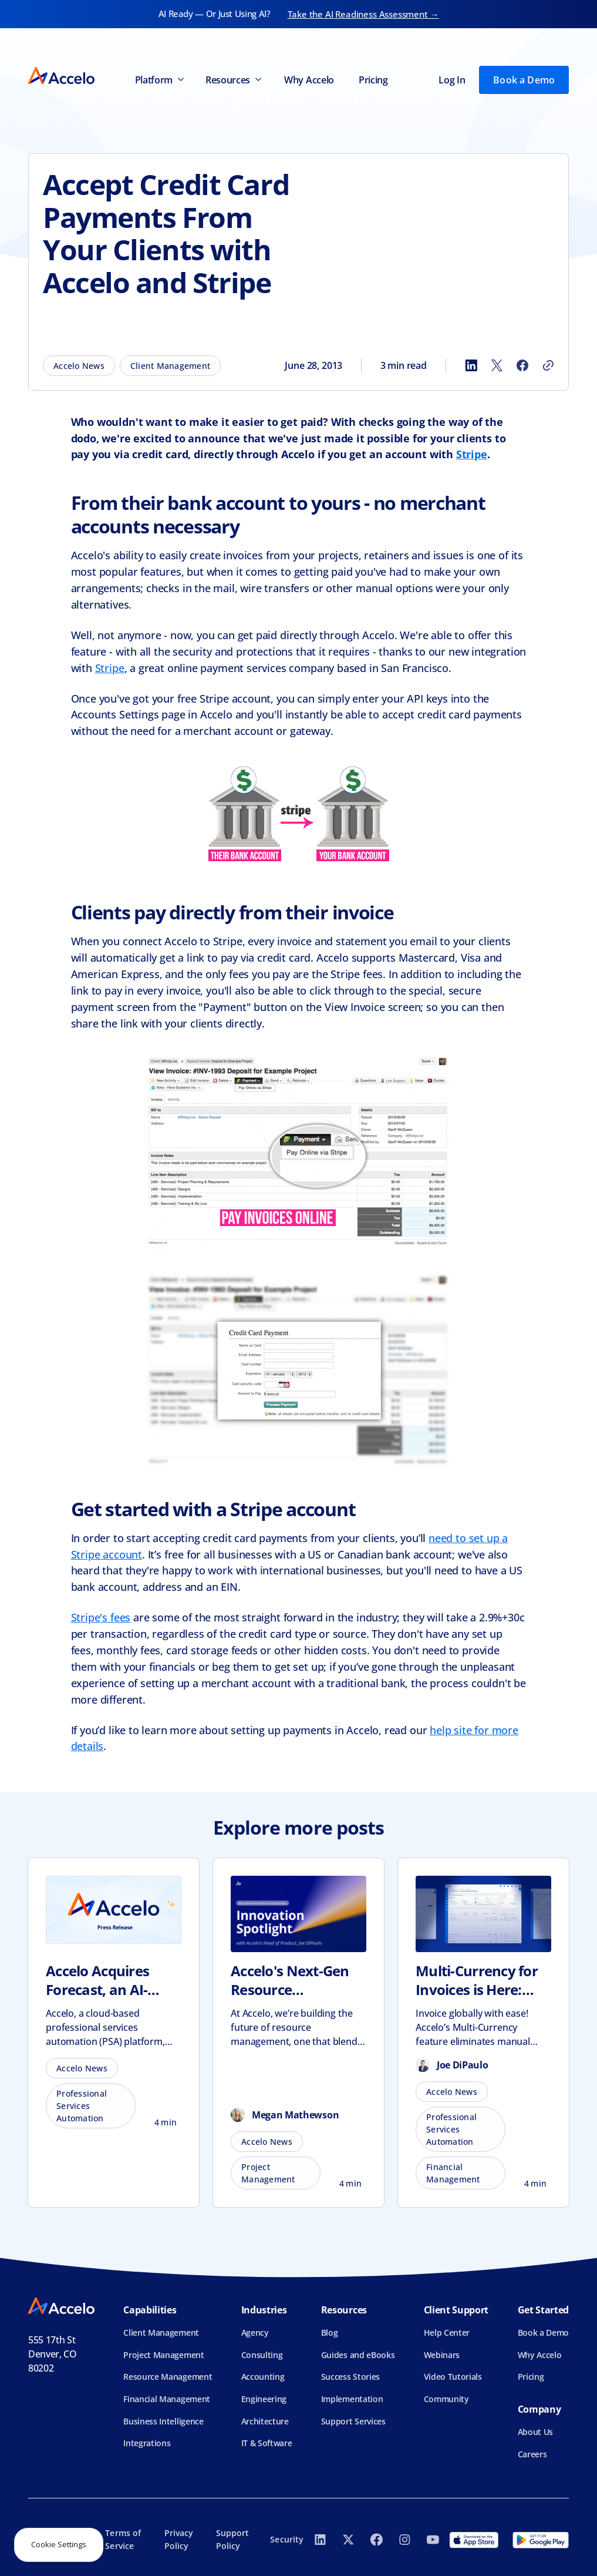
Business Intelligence (163, 2421)
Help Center (447, 2332)
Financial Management (166, 2398)
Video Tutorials (453, 2376)
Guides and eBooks (358, 2354)
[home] (61, 79)
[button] (158, 80)
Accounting (263, 2376)
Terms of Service (123, 2539)
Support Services (353, 2421)
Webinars (442, 2354)
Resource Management (167, 2376)
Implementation (352, 2398)
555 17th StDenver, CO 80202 (52, 2354)
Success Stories (350, 2376)
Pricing (373, 79)
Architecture (265, 2421)
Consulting (262, 2354)
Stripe (109, 668)
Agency (255, 2332)
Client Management (161, 2332)
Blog (329, 2332)
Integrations (146, 2443)
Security (286, 2539)
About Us (535, 2431)
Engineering (263, 2398)
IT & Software (266, 2443)
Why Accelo (309, 79)
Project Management (163, 2354)
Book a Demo (524, 79)
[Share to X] (496, 365)
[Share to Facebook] (522, 365)
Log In (452, 79)
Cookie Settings (58, 2544)
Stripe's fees (101, 1617)
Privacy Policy (179, 2539)
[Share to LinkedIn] (471, 365)
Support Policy (232, 2539)
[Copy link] (548, 365)
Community (446, 2398)
